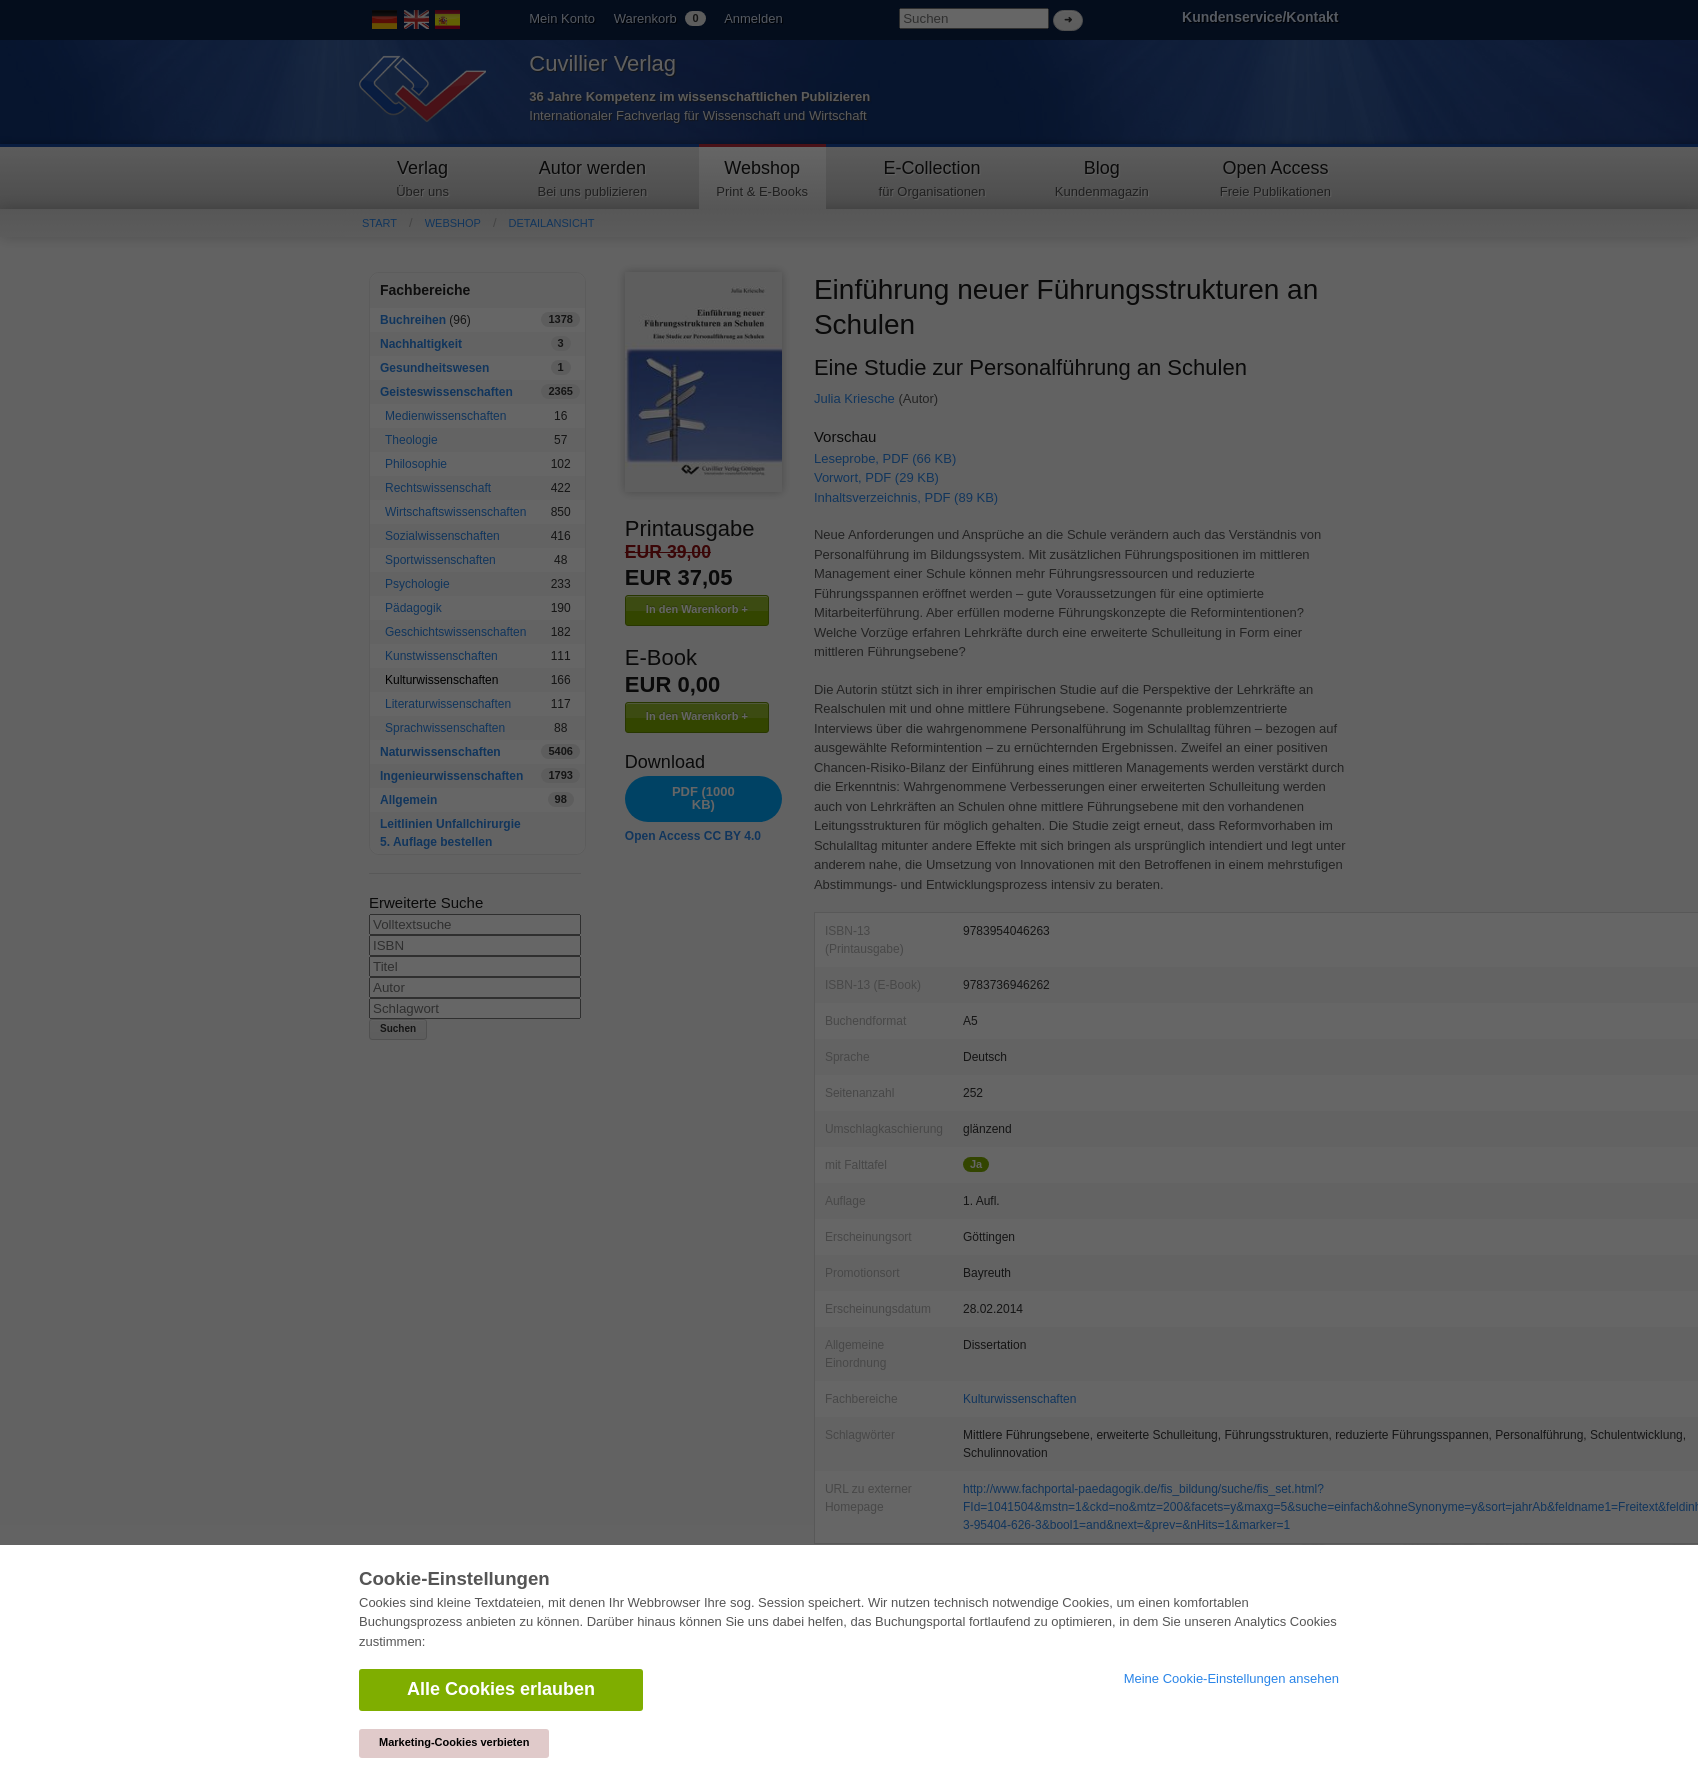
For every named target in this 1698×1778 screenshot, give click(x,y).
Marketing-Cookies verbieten (454, 1742)
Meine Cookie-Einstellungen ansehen (1231, 1678)
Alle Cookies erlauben (501, 1689)
